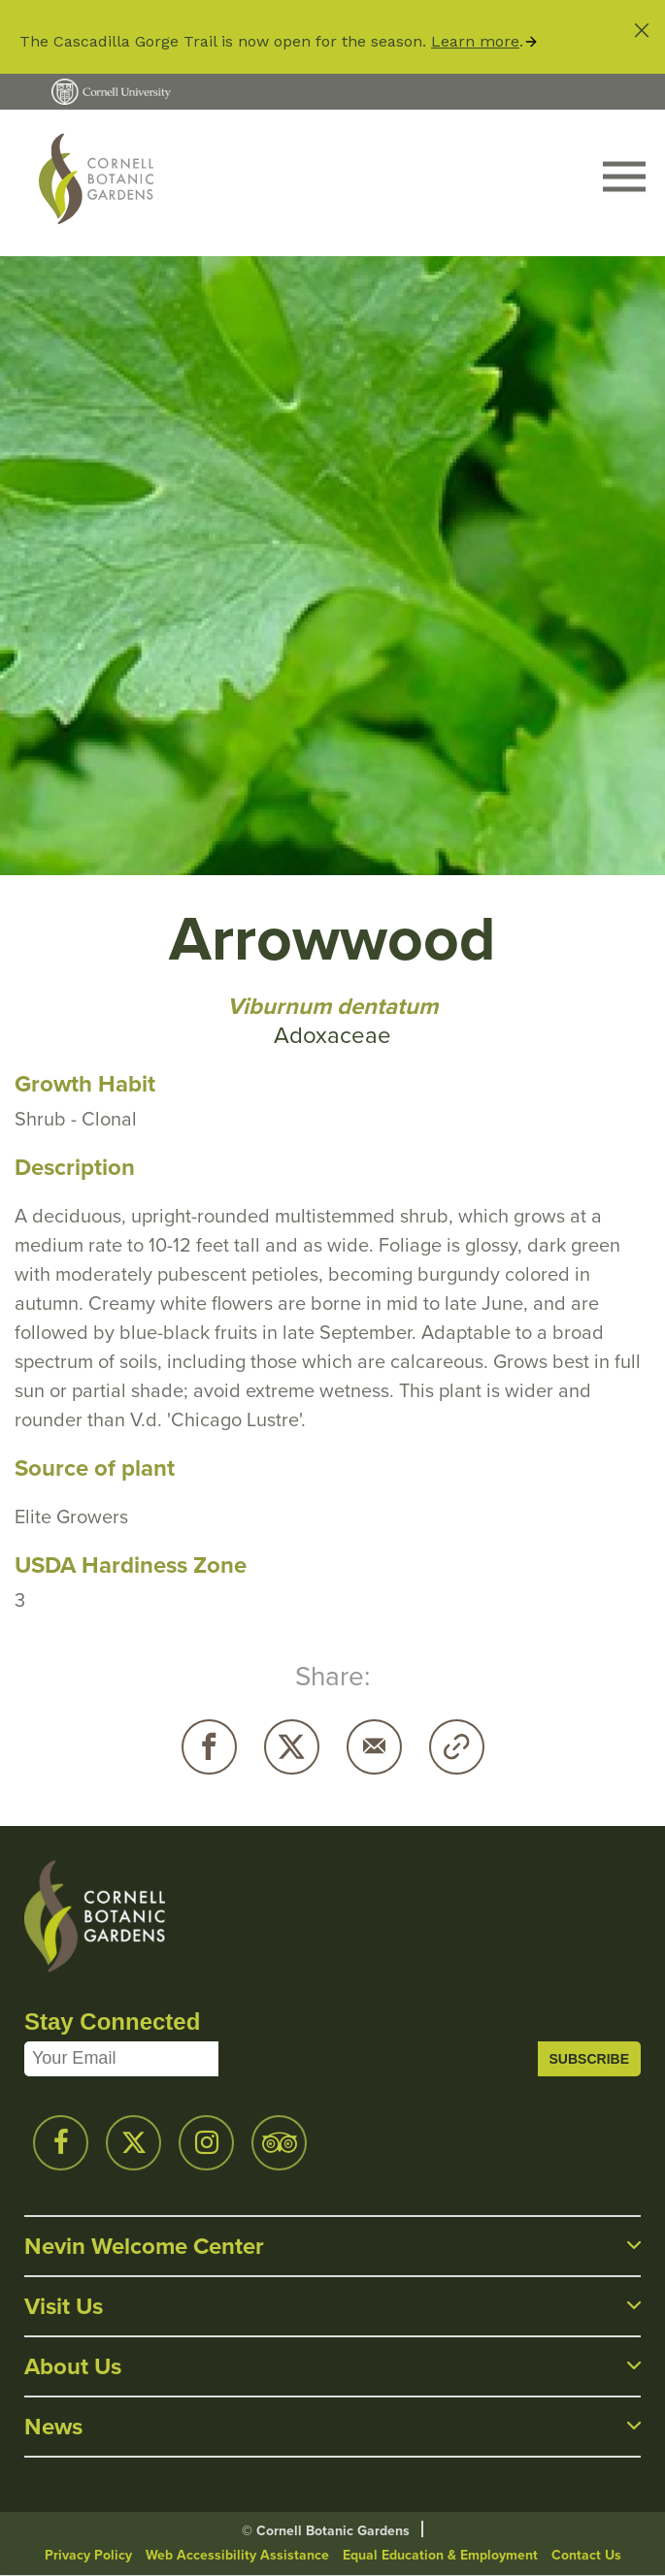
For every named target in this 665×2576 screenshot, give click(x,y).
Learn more (475, 41)
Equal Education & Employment (440, 2555)
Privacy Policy (88, 2555)
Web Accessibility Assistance (237, 2555)
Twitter (291, 1747)
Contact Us (586, 2555)
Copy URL (456, 1747)
